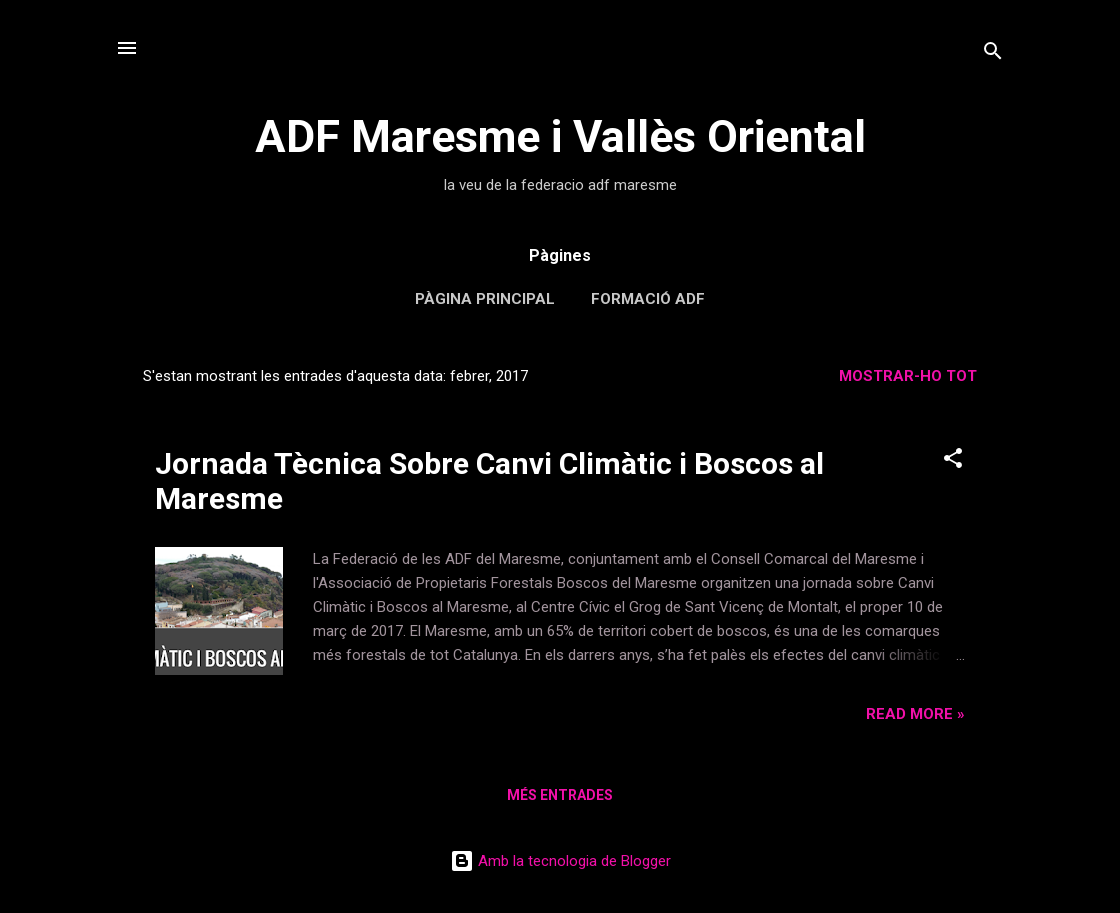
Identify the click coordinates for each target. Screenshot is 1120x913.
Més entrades (560, 795)
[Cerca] (993, 54)
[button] (953, 461)
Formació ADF (648, 299)
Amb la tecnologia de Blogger (560, 861)
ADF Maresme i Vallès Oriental (560, 136)
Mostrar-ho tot (908, 376)
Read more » (915, 714)
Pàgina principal (485, 299)
